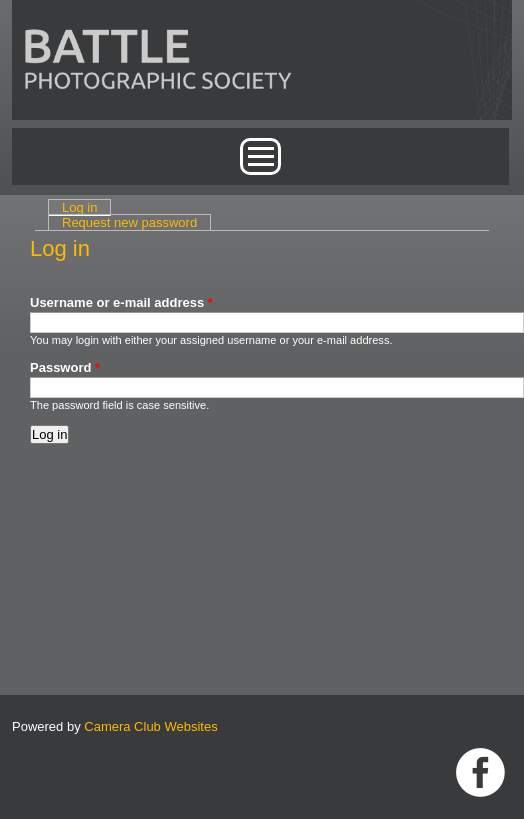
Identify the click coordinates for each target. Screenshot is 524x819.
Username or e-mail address (121, 302)
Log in (86, 207)
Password (65, 367)
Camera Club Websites (150, 726)
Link (480, 772)
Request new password (129, 222)
